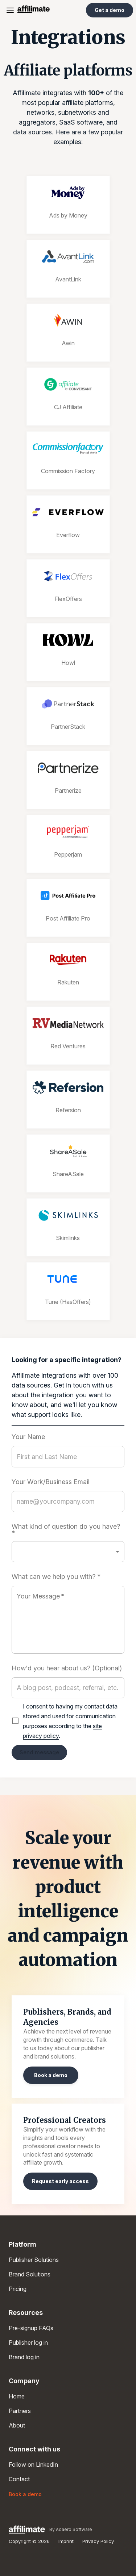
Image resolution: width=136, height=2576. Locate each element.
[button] (68, 1551)
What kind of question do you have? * (66, 1529)
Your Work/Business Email (51, 1482)
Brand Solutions (29, 2274)
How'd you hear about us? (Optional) (67, 1668)
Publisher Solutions (34, 2259)
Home (17, 2396)
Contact (19, 2479)
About (17, 2425)
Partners (20, 2410)
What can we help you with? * (56, 1576)
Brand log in (24, 2357)
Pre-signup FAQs (31, 2328)
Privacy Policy (98, 2541)
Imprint (66, 2541)
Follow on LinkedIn (33, 2464)
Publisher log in (28, 2342)
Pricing (17, 2288)
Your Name (28, 1437)
